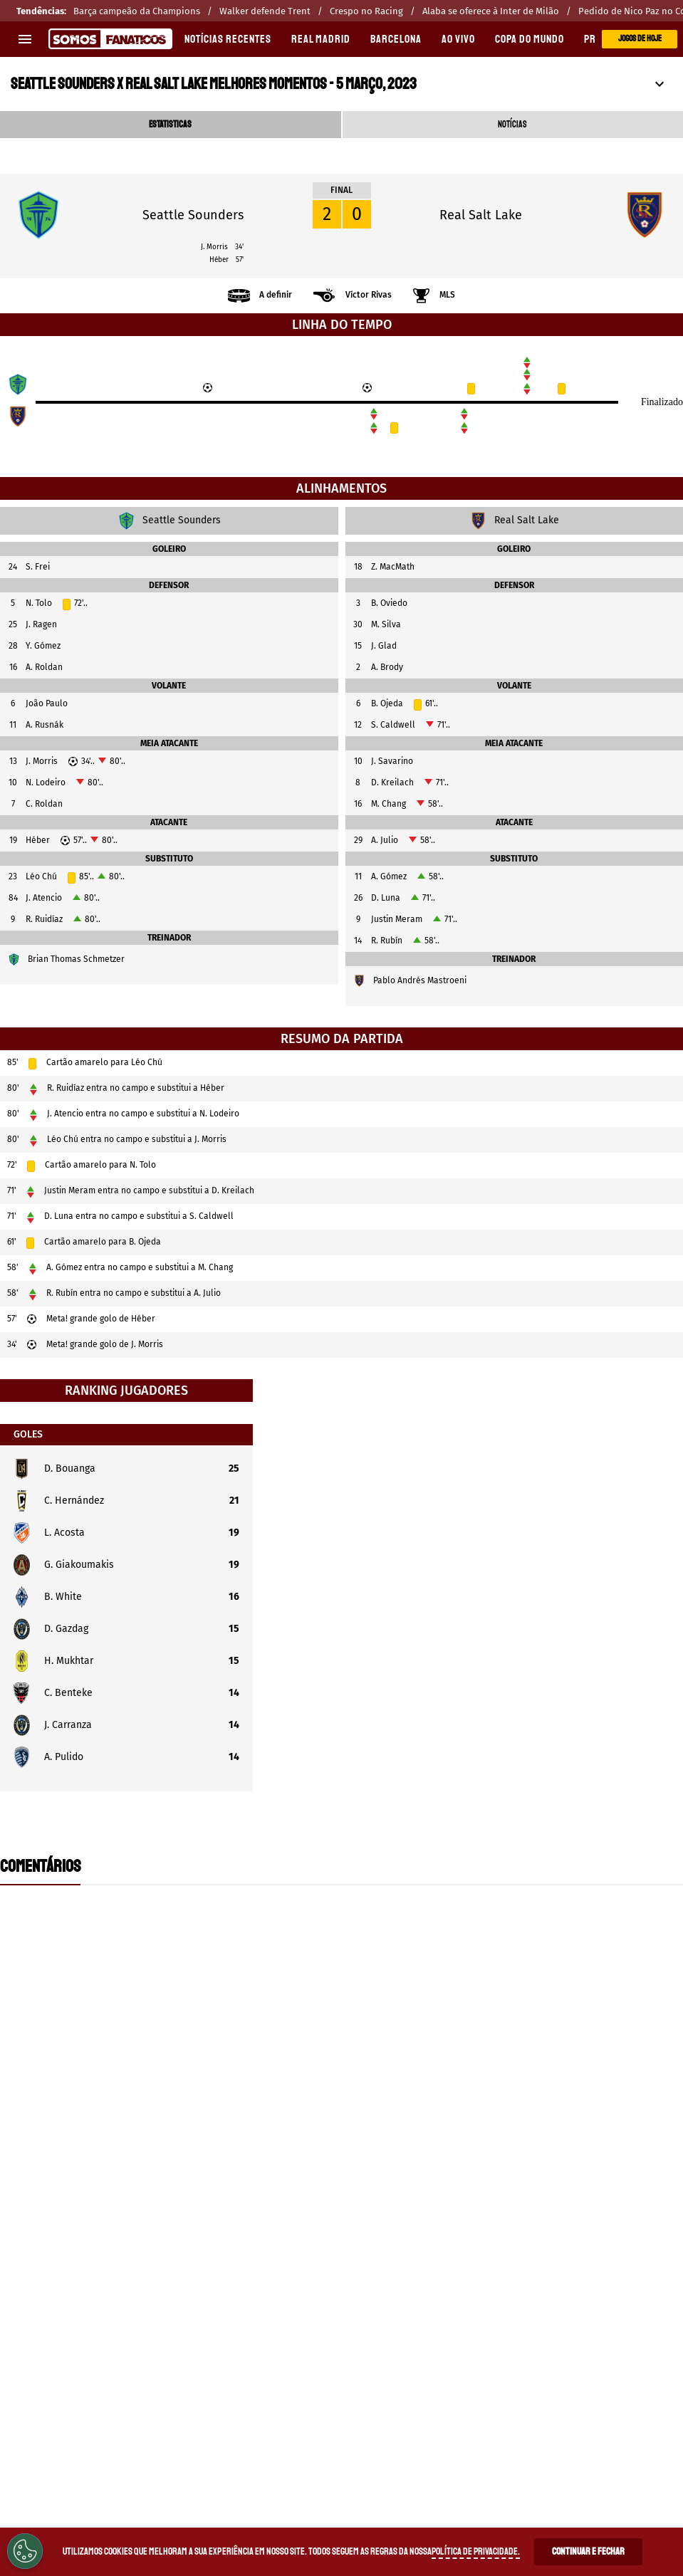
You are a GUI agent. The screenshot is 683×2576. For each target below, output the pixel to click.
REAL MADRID (320, 39)
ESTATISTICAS (170, 124)
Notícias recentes (227, 39)
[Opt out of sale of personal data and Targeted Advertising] (25, 2551)
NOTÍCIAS (512, 124)
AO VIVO (458, 39)
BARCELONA (396, 39)
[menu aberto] (24, 39)
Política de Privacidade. (476, 2551)
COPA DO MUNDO (529, 39)
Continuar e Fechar (588, 2551)
